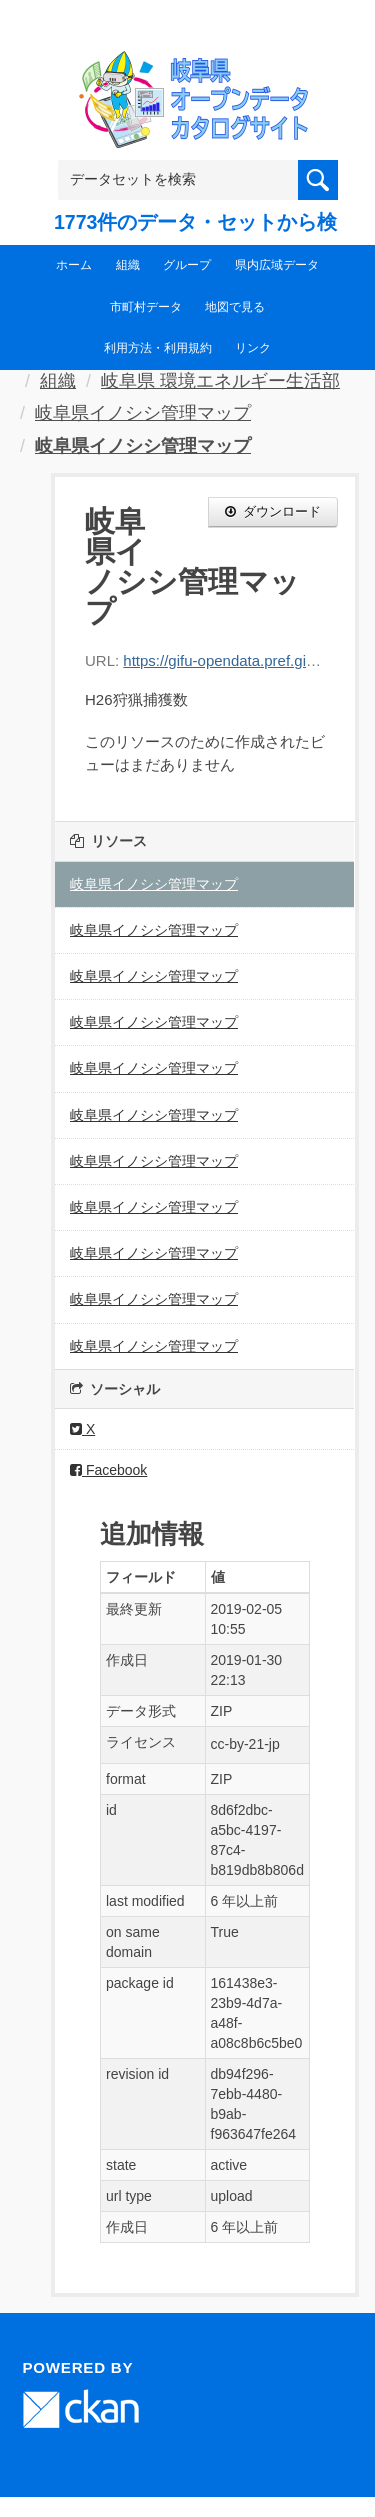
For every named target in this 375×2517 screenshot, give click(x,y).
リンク (253, 348)
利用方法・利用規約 (158, 348)
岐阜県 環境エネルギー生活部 (220, 381)
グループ (187, 265)
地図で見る (235, 307)
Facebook (108, 1470)
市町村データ (146, 307)
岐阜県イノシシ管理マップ (143, 413)
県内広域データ (277, 265)
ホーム (74, 265)
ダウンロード (273, 511)
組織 (128, 265)
